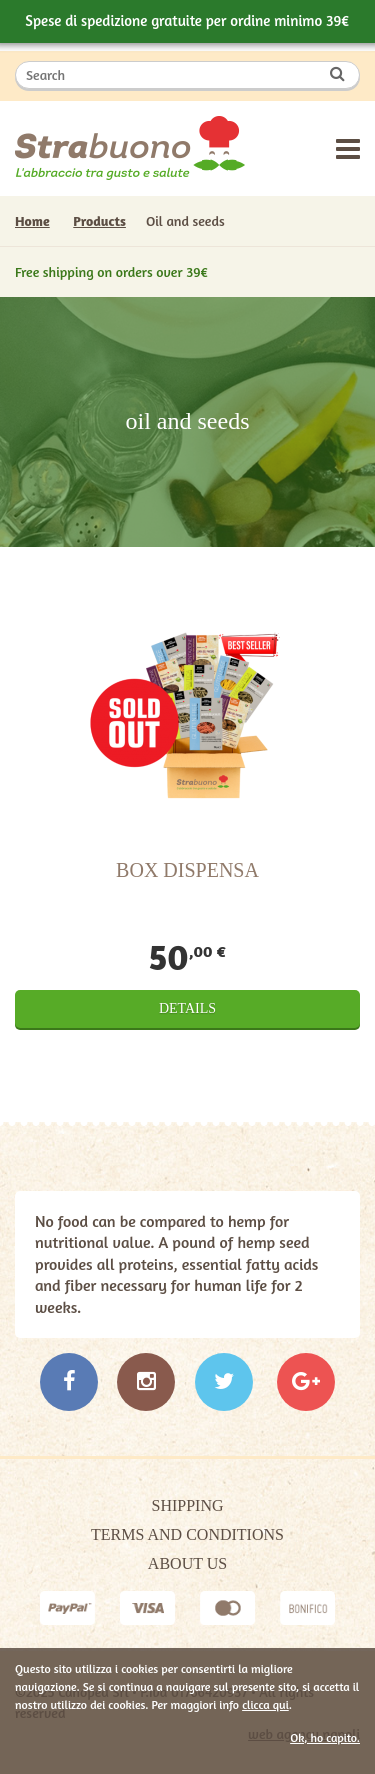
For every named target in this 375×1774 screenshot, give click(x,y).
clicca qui (265, 1704)
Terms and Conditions (187, 1534)
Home (32, 220)
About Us (187, 1563)
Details (187, 1008)
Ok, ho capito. (325, 1737)
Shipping (187, 1505)
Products (99, 220)
